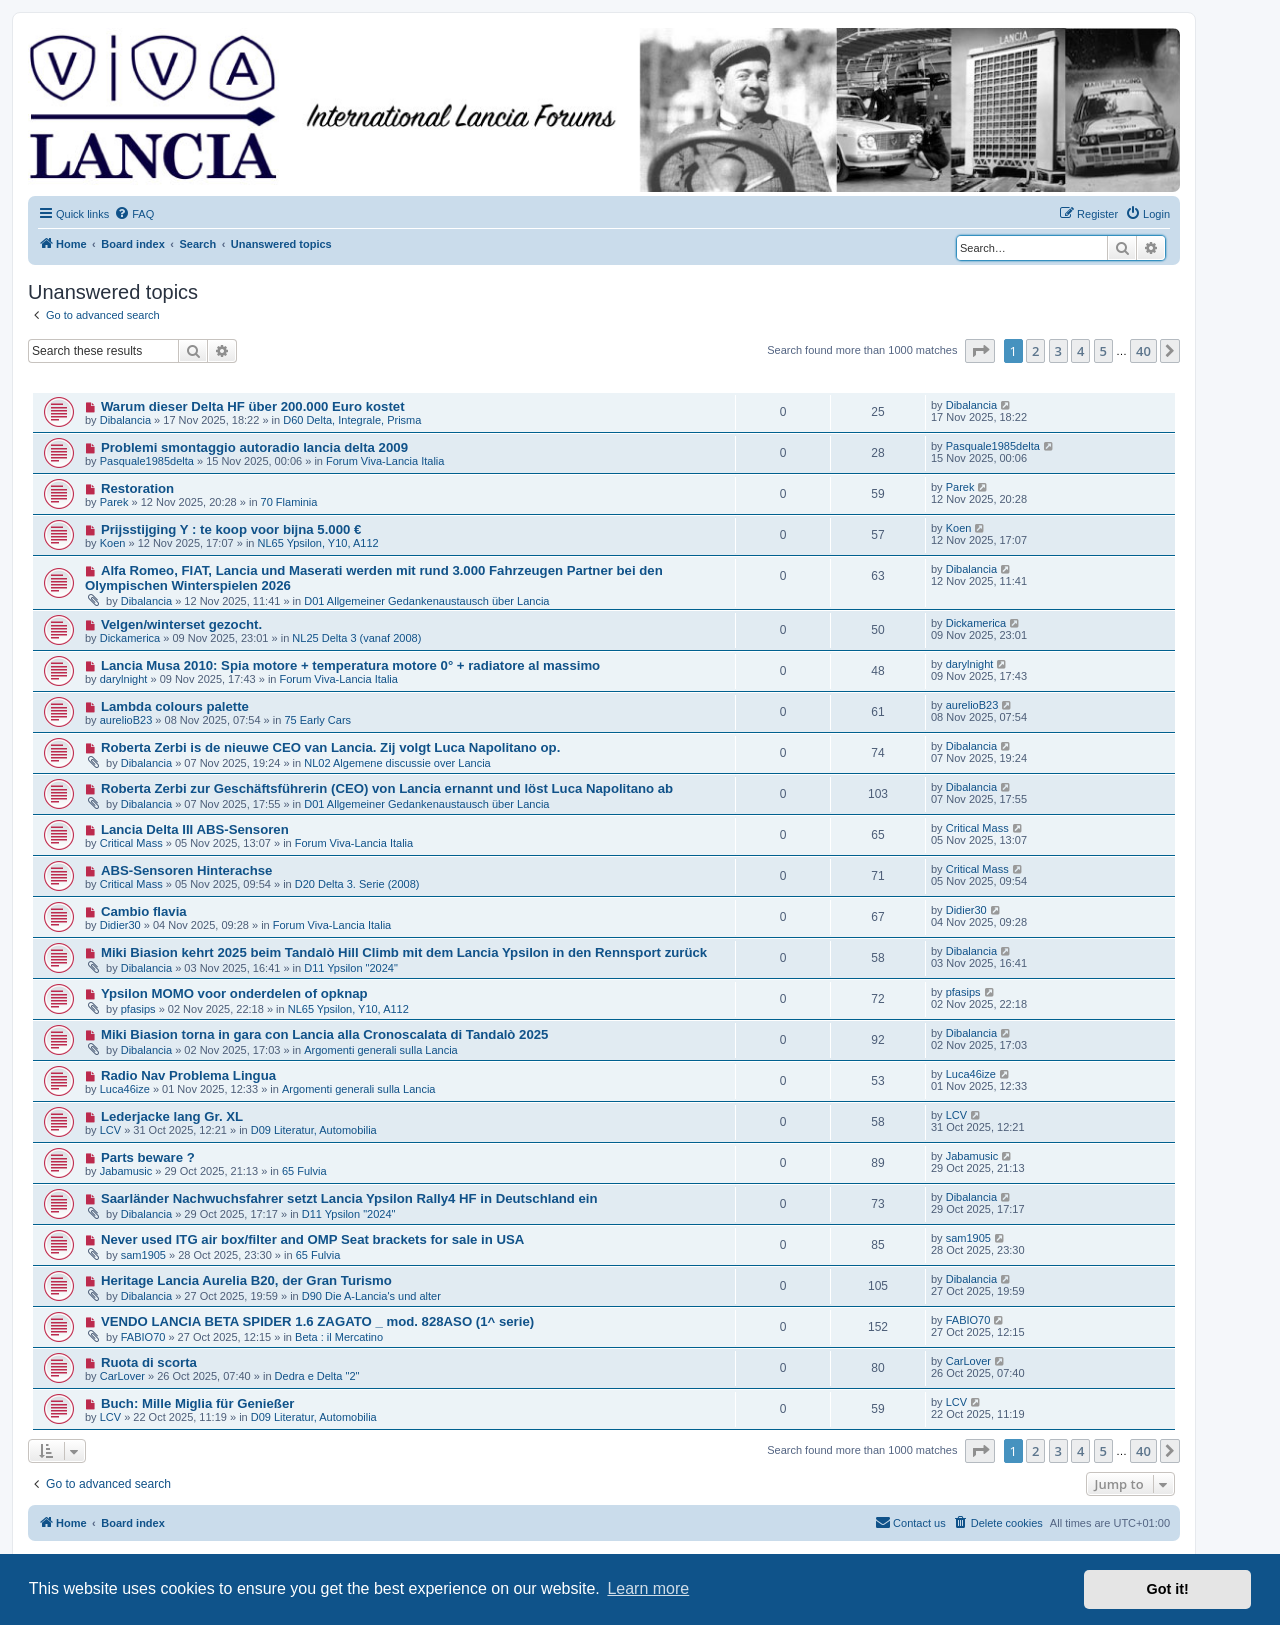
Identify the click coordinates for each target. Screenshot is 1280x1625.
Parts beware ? (148, 1157)
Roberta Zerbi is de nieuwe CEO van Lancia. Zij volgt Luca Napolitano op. (330, 747)
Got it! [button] (1168, 1589)
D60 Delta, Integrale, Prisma (352, 420)
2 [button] (1035, 351)
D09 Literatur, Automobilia (314, 1130)
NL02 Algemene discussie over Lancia (397, 763)
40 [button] (1143, 351)
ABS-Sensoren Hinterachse (187, 870)
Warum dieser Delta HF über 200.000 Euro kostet (253, 406)
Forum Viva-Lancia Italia (385, 461)
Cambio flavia (144, 911)
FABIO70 (143, 1337)
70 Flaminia (289, 502)
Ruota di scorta (149, 1362)
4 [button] (1080, 351)
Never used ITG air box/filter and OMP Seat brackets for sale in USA (312, 1239)
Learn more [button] (648, 1588)
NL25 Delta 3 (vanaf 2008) (356, 638)
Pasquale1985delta (147, 461)
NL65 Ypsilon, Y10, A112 (318, 543)
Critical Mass (131, 843)
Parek (114, 502)
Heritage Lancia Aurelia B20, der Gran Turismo (246, 1280)
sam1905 (143, 1255)
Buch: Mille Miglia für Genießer (197, 1403)
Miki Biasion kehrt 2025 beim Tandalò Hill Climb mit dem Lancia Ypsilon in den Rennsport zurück (404, 952)
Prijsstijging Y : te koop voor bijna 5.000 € (231, 529)
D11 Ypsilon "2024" (351, 968)
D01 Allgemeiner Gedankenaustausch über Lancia (426, 601)
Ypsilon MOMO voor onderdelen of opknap (234, 993)
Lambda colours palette (175, 706)
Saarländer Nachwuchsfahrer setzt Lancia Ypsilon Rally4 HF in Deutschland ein (349, 1198)
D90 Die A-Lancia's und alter (371, 1296)
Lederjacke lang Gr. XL (172, 1116)
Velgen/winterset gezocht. (181, 624)
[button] (980, 351)
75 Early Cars (317, 720)
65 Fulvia (304, 1171)
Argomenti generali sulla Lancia (380, 1050)
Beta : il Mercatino (339, 1337)
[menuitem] (134, 214)
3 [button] (1058, 351)
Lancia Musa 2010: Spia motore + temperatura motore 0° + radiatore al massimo (350, 665)
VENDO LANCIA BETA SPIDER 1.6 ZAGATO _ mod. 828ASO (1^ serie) (317, 1321)
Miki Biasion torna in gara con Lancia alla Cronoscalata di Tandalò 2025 (325, 1034)
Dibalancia (125, 420)
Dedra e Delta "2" (317, 1376)
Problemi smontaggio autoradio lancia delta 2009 (254, 447)
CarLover (122, 1376)
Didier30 (120, 925)
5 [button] (1103, 351)
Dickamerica (130, 638)
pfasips (138, 1009)
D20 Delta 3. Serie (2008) (357, 884)
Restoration (137, 488)
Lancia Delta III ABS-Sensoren (195, 829)
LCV (110, 1130)
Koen (113, 543)
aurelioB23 (126, 720)
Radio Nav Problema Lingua (188, 1075)
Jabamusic (126, 1171)
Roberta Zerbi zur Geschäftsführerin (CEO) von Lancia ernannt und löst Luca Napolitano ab (387, 788)
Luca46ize (125, 1089)
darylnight (124, 679)
